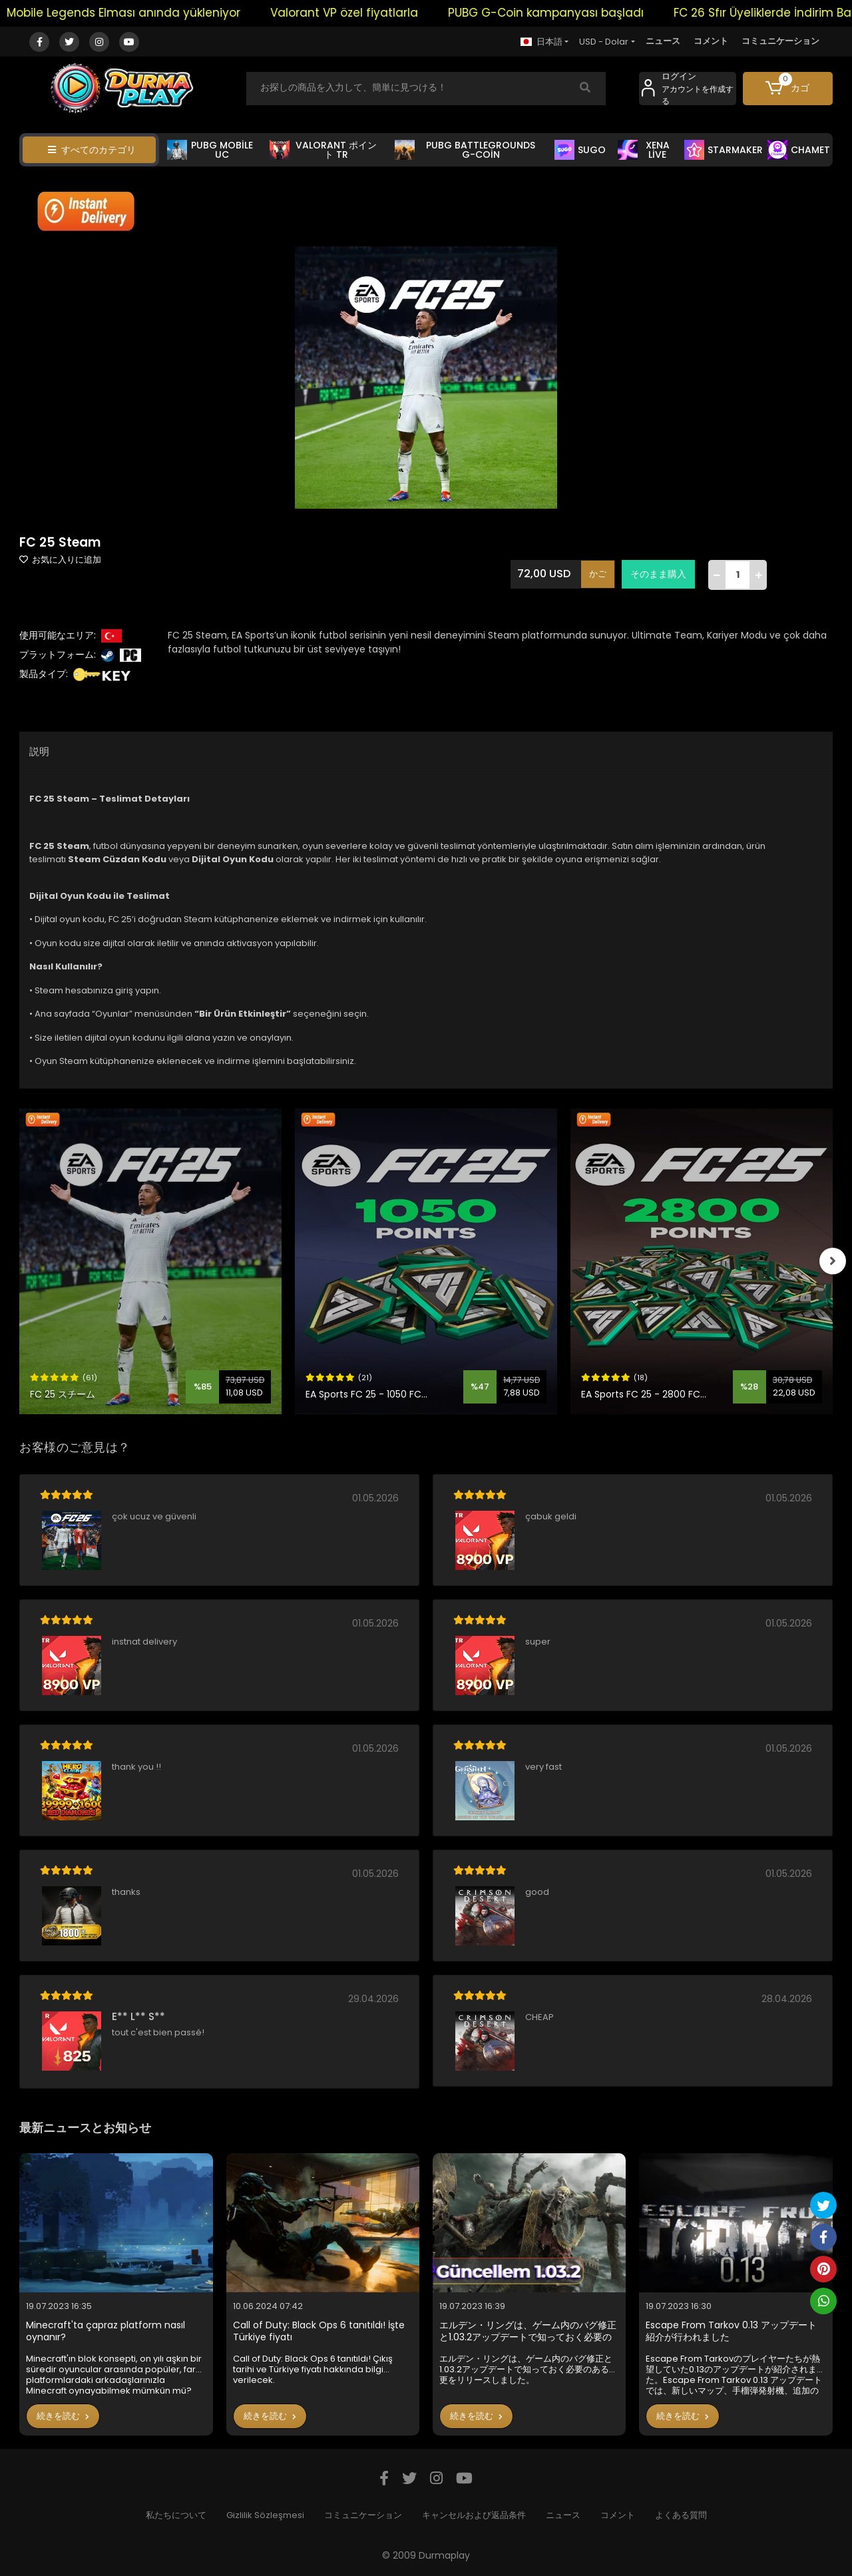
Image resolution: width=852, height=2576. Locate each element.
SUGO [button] (580, 150)
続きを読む (63, 2416)
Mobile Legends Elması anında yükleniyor (143, 13)
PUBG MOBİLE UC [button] (210, 149)
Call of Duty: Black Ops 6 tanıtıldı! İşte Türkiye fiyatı (319, 2331)
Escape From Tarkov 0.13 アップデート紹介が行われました (731, 2331)
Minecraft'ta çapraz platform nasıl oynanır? (105, 2331)
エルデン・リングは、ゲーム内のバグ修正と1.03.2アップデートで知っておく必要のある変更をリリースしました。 (527, 2331)
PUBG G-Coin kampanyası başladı (566, 13)
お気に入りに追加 (60, 559)
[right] (833, 1261)
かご (597, 573)
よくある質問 (681, 2515)
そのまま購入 (658, 574)
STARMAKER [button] (723, 150)
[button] (788, 88)
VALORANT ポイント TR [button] (323, 149)
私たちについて (176, 2515)
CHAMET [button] (798, 150)
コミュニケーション (780, 41)
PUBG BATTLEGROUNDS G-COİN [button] (465, 149)
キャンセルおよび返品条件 (474, 2515)
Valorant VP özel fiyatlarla (364, 13)
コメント (711, 41)
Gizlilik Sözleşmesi (265, 2515)
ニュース (663, 41)
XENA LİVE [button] (644, 149)
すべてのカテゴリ (92, 149)
